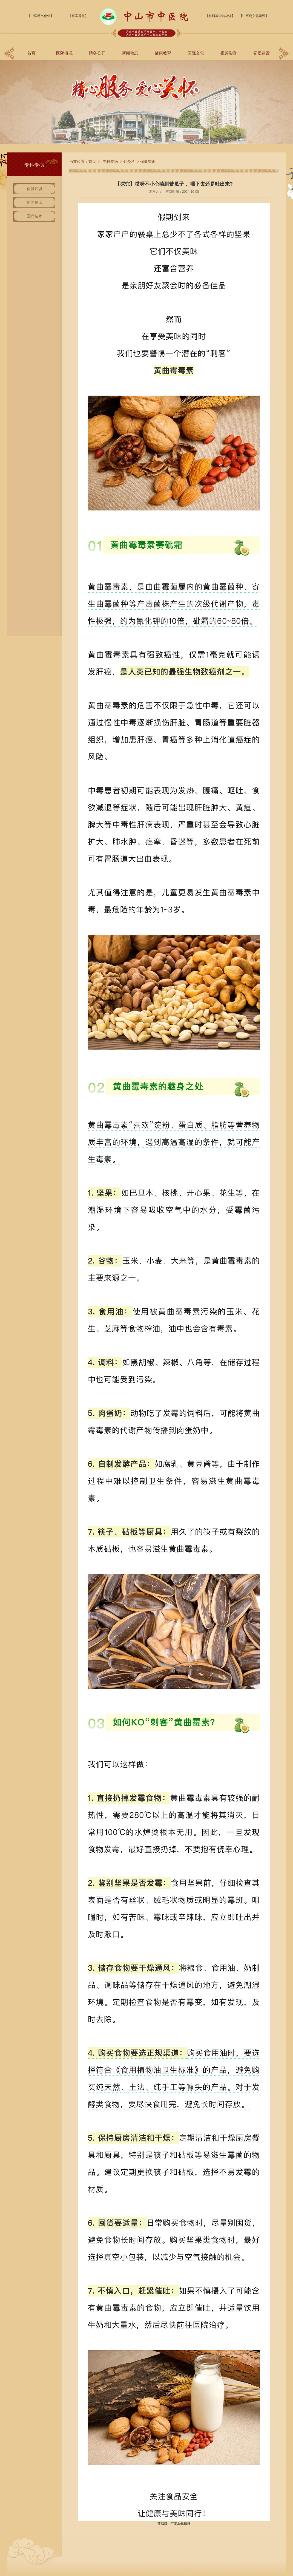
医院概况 (64, 53)
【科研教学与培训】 (220, 16)
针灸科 (129, 161)
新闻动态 (130, 53)
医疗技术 (34, 216)
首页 (31, 53)
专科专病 (110, 161)
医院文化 (196, 53)
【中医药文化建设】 (254, 16)
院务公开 (97, 53)
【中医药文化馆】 (40, 16)
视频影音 (228, 53)
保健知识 (34, 188)
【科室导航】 (78, 16)
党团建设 (261, 53)
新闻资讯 (34, 202)
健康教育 (163, 53)
